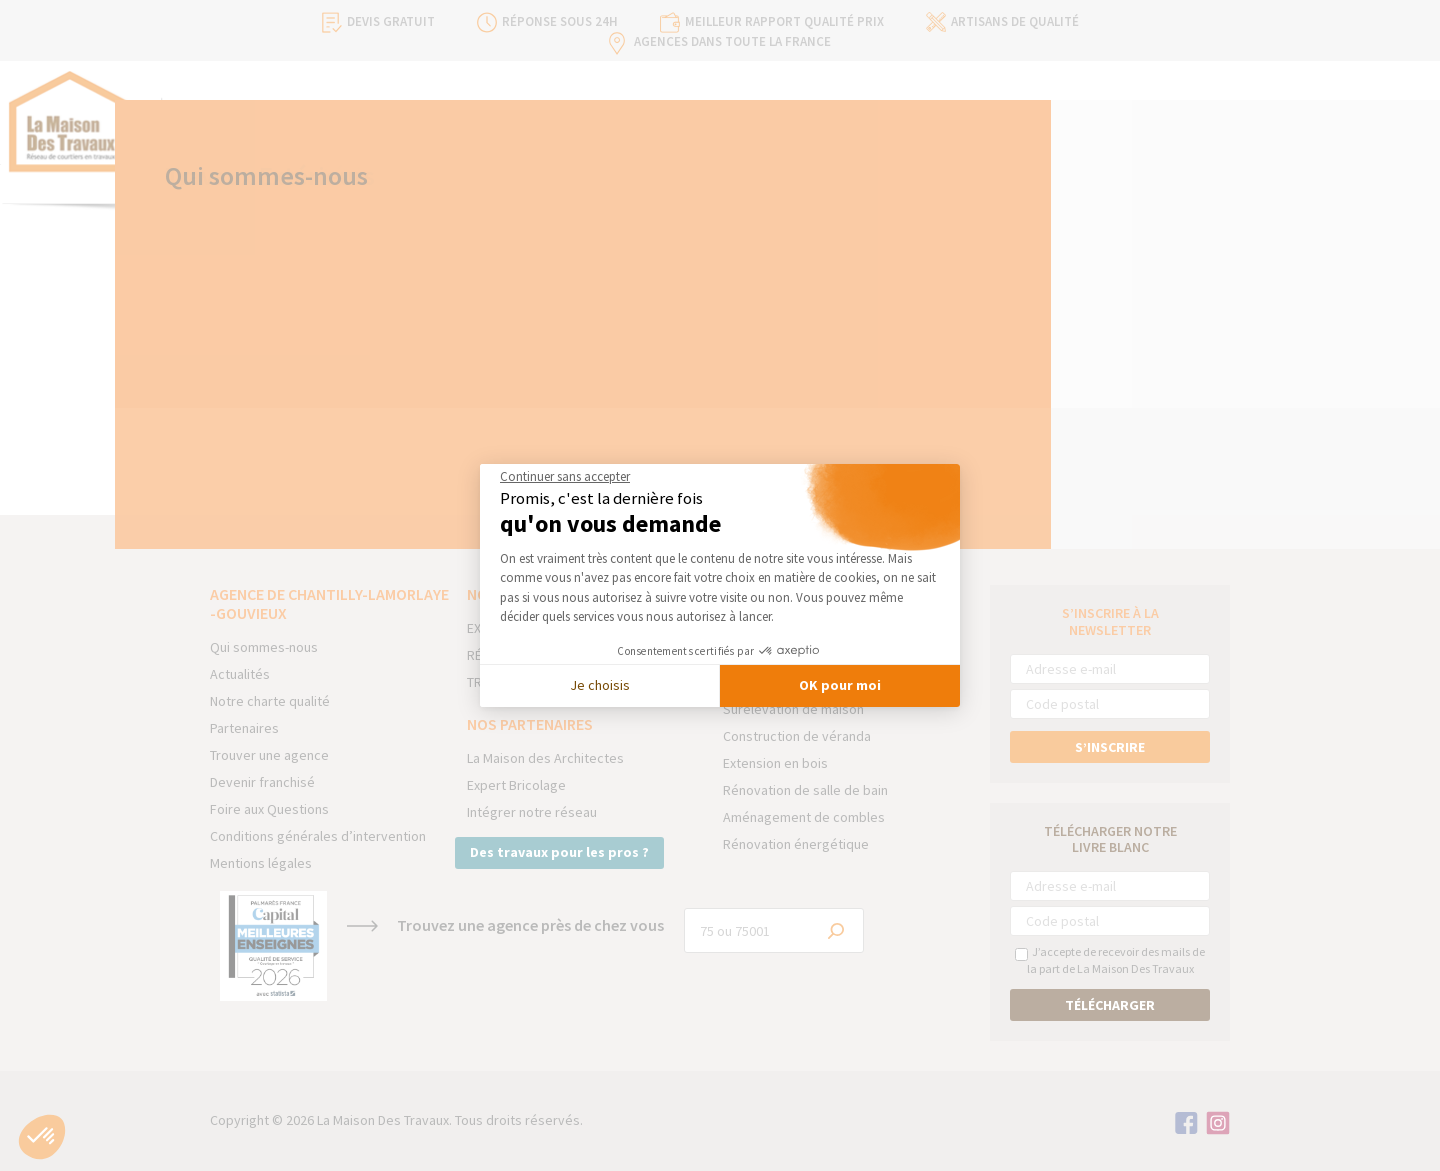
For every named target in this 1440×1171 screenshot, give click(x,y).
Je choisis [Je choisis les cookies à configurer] (600, 685)
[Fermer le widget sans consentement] (565, 477)
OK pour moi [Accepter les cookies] (840, 685)
